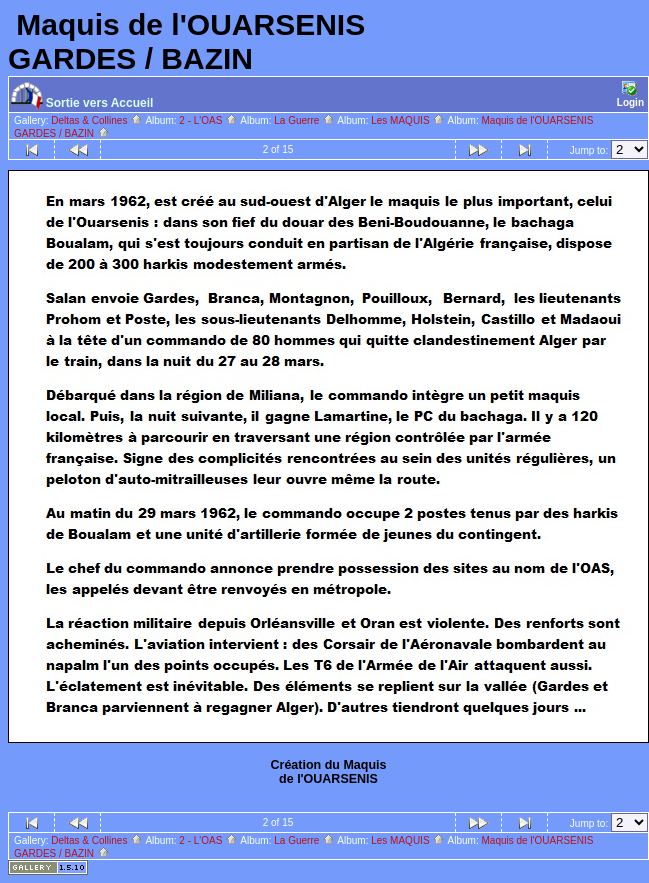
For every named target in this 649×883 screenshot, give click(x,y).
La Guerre (304, 120)
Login (630, 94)
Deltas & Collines (97, 120)
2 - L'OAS (208, 120)
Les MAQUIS (408, 120)
